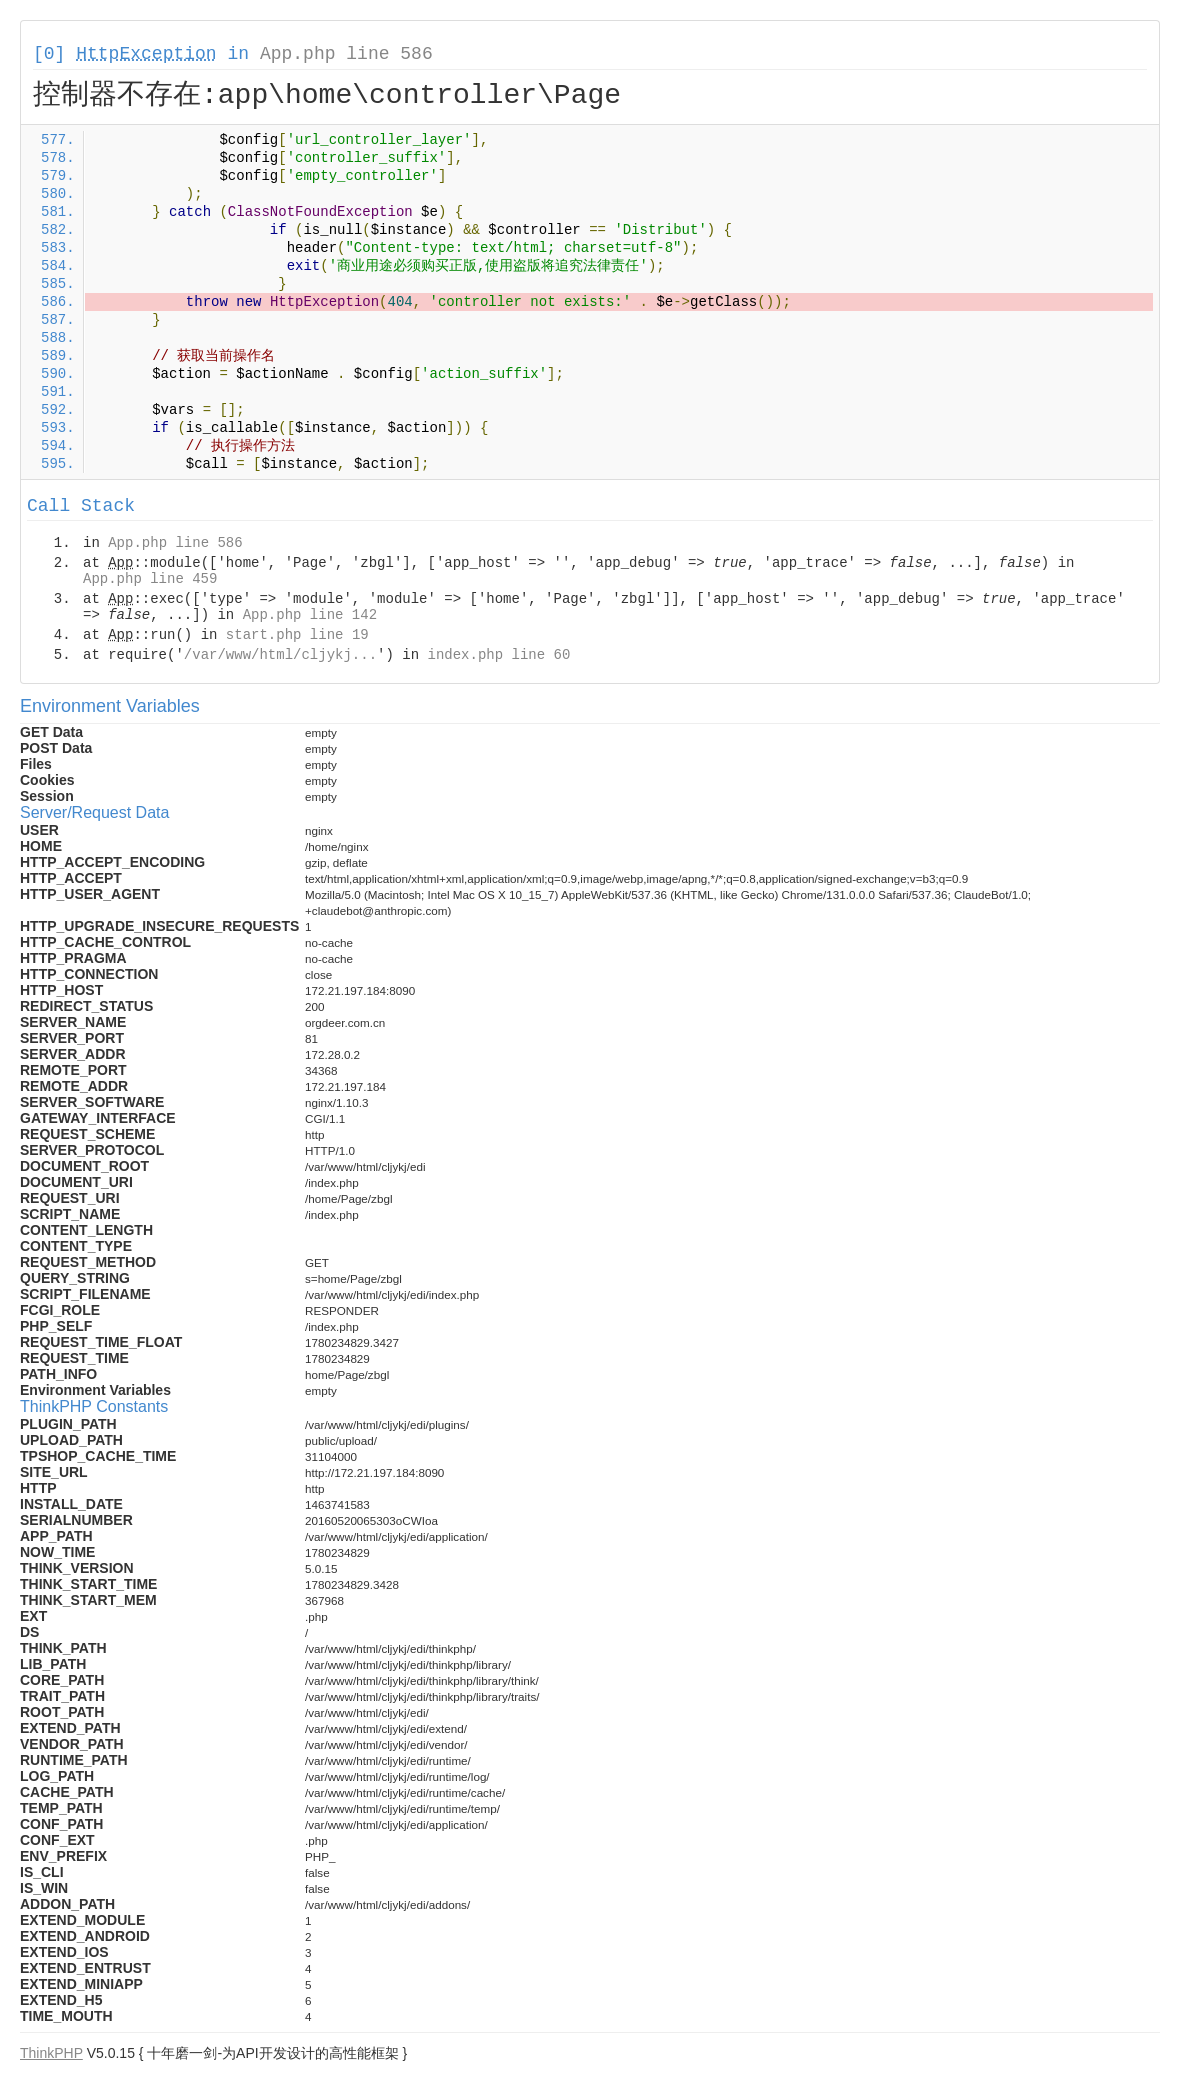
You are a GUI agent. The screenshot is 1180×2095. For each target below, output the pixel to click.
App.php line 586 (346, 54)
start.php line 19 (297, 635)
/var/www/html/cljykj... (280, 655)
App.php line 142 (310, 615)
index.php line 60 (498, 655)
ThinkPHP (51, 2053)
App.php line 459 (150, 579)
